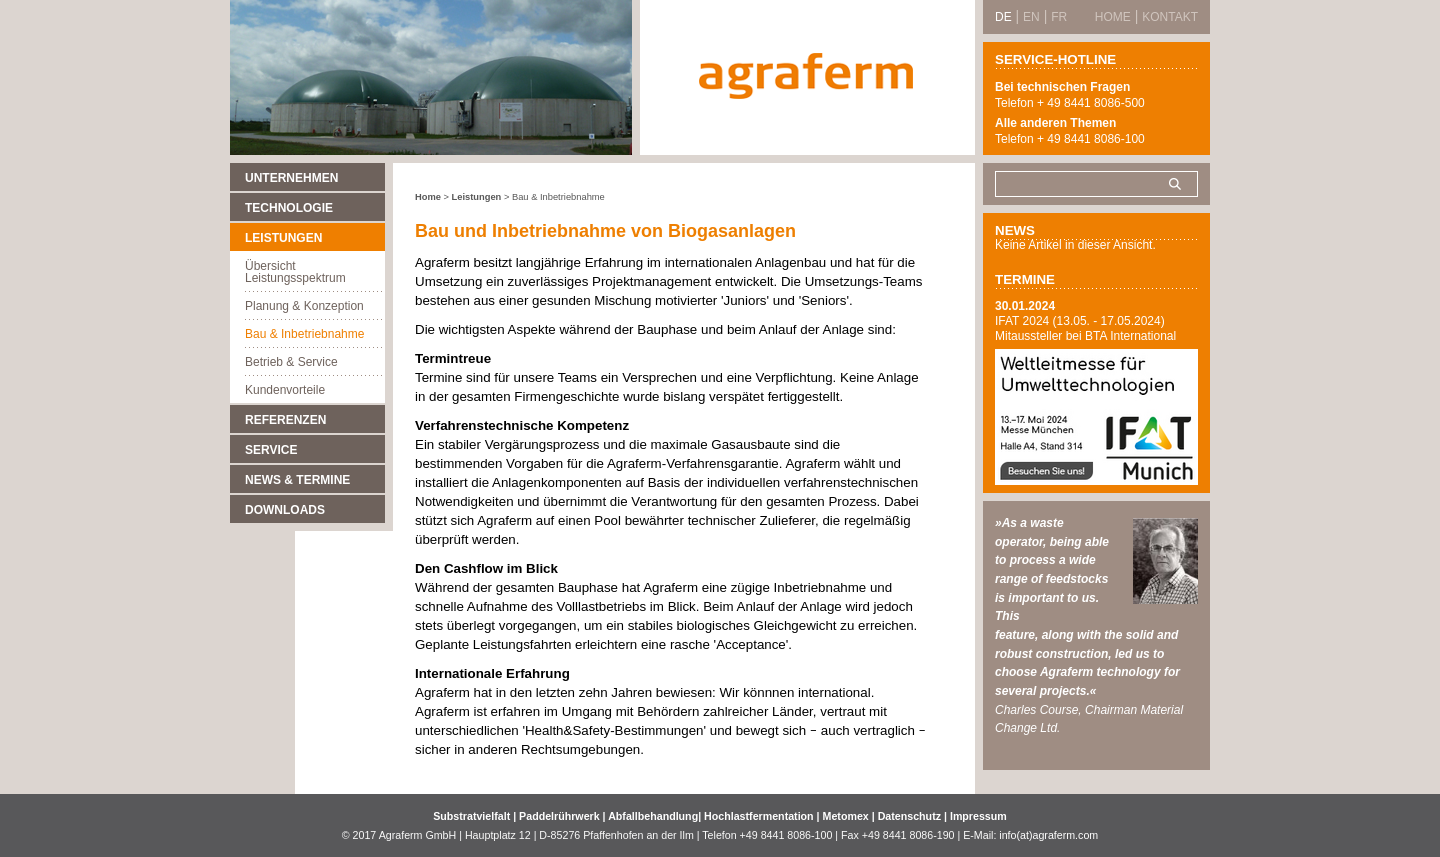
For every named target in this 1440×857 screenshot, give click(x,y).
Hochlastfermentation (760, 816)
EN (1031, 17)
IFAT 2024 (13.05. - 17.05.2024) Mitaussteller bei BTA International (1085, 328)
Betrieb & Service (291, 362)
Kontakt (1170, 17)
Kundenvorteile (285, 390)
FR (1059, 17)
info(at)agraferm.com (1048, 835)
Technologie (289, 208)
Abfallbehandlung (653, 816)
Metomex (847, 816)
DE (1003, 17)
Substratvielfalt (471, 816)
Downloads (285, 510)
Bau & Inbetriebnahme (304, 334)
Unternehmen (291, 178)
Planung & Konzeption (304, 306)
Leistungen (283, 238)
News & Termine (297, 480)
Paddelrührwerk (561, 816)
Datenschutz (909, 816)
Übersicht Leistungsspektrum (295, 272)
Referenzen (285, 420)
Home (428, 197)
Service (271, 450)
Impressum (978, 816)
